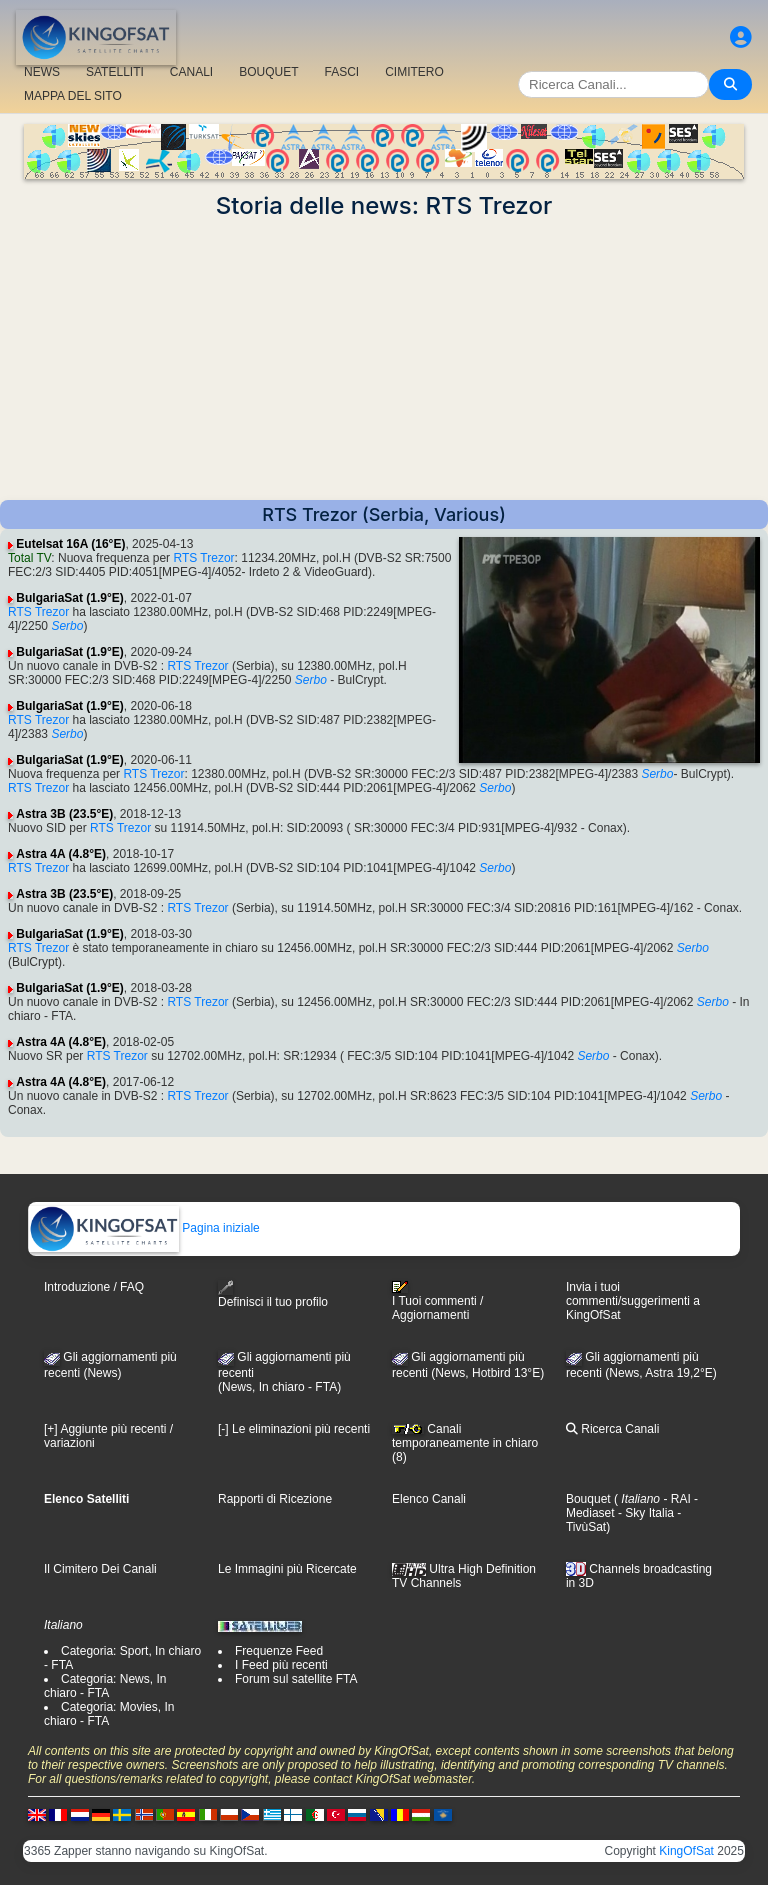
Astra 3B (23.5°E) (64, 814)
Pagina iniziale (144, 1228)
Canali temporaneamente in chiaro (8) (465, 1443)
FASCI (342, 72)
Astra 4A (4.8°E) (61, 854)
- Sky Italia (644, 1513)
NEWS (42, 72)
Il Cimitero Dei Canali (100, 1569)
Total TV (29, 558)
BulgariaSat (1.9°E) (70, 598)
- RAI (675, 1499)
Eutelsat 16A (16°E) (70, 544)
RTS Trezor (203, 558)
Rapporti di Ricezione (275, 1499)
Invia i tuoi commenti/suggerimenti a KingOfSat (633, 1301)
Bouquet (588, 1499)
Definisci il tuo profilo (273, 1294)
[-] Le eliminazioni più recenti (294, 1429)
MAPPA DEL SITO (73, 96)
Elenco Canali (429, 1499)
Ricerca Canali (612, 1429)
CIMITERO (414, 72)
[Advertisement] (384, 360)
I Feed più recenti (281, 1665)
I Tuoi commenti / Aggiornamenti (437, 1301)
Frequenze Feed (279, 1651)
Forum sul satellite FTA (296, 1679)
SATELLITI (115, 72)
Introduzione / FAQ (94, 1287)
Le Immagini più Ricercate (287, 1569)
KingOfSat (686, 1851)
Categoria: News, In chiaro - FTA (105, 1686)
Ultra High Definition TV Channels (464, 1576)
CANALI (191, 72)
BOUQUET (268, 72)
